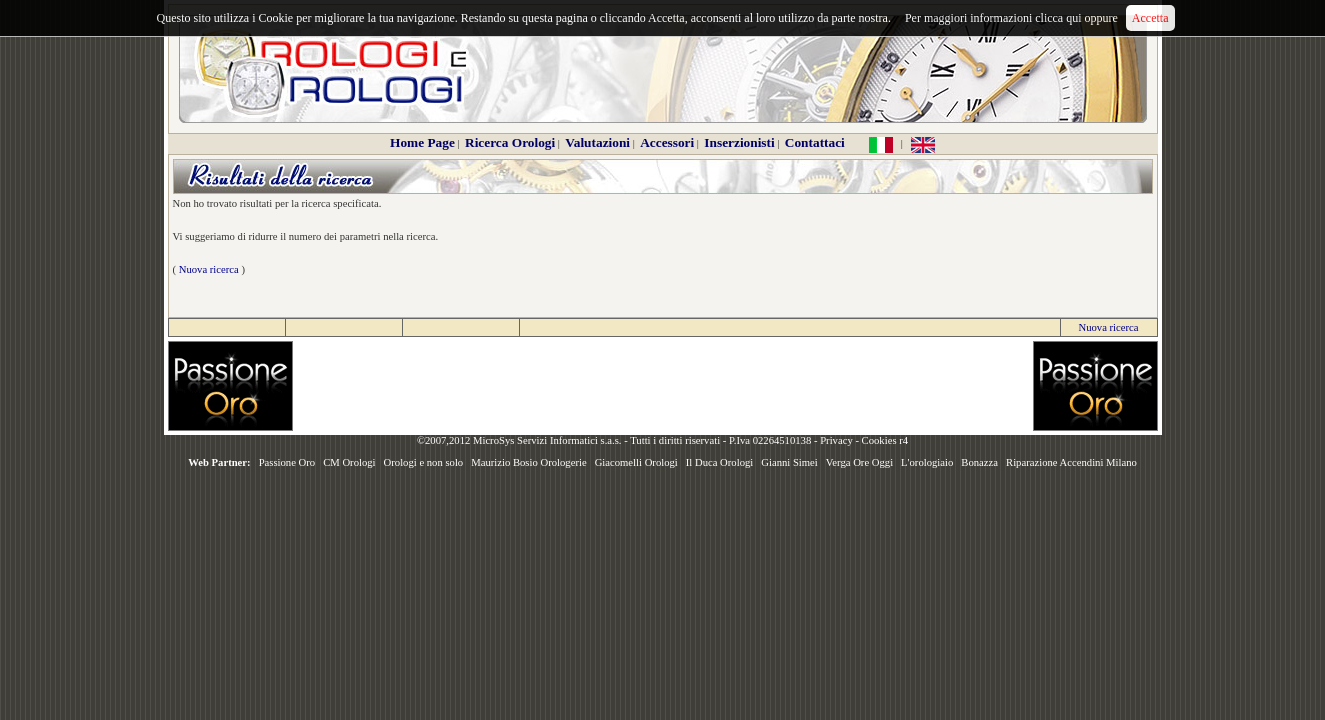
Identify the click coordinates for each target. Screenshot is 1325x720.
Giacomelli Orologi (636, 462)
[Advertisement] (663, 386)
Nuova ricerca (209, 269)
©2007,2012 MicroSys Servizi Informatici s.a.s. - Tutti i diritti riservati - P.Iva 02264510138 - (618, 440)
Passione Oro (287, 462)
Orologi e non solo (424, 462)
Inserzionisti (739, 142)
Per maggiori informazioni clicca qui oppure (1011, 18)
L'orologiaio (927, 462)
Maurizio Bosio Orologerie (528, 462)
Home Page (422, 142)
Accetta (1150, 18)
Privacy (836, 440)
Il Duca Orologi (719, 462)
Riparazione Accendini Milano (1071, 462)
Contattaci (815, 142)
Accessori (667, 142)
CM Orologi (349, 462)
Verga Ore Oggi (859, 462)
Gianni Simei (789, 462)
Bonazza (979, 462)
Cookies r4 (885, 440)
